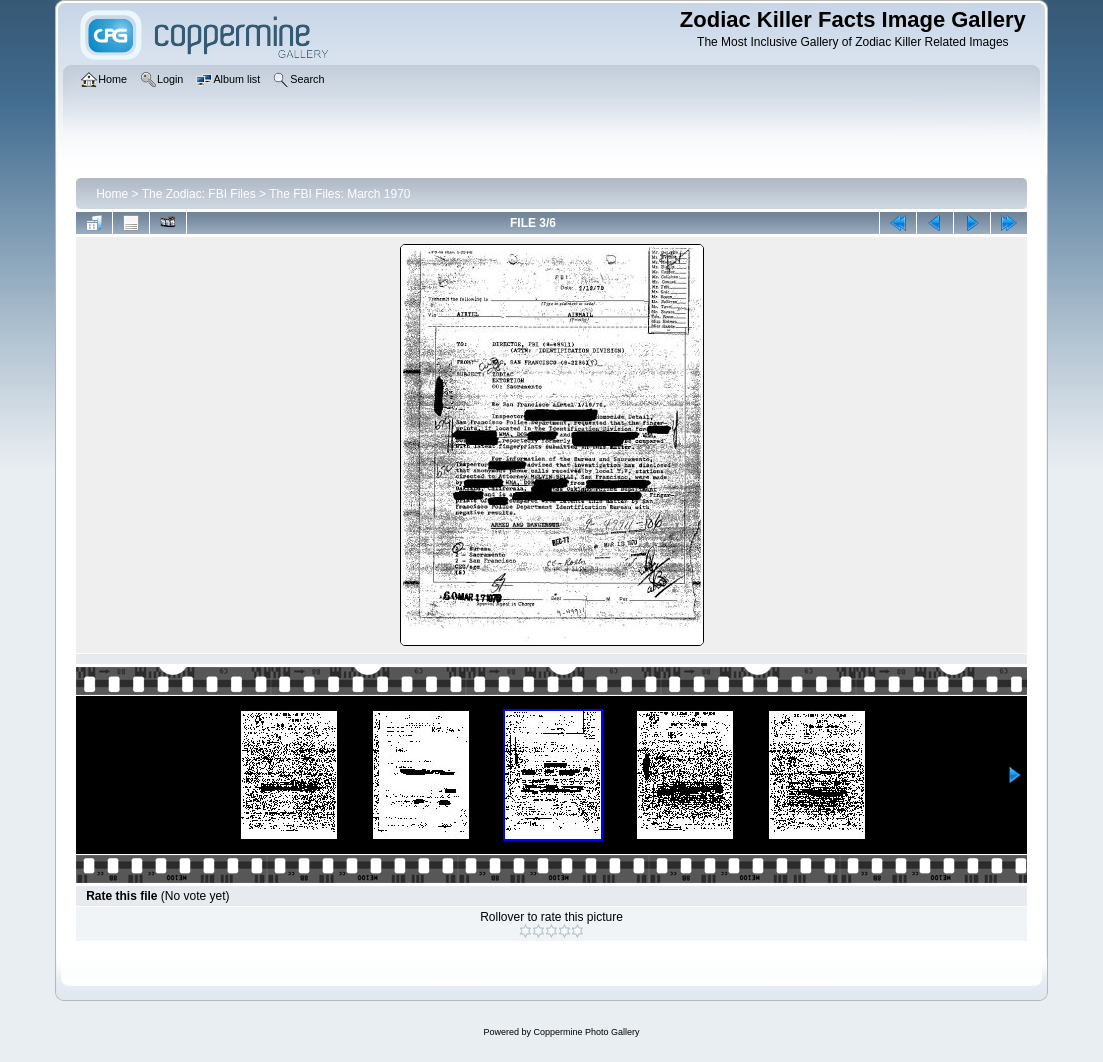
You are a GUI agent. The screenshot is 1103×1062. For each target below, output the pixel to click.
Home (112, 194)
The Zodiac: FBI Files (199, 194)
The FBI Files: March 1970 (339, 194)
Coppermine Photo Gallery (586, 1032)
